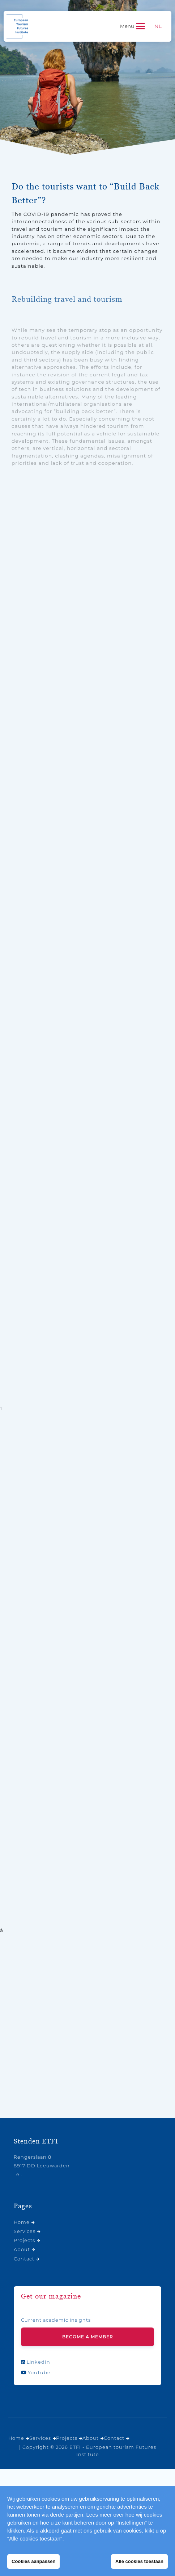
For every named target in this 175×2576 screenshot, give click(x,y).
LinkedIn (35, 2362)
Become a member (87, 2336)
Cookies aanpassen (33, 2561)
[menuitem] (158, 26)
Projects (24, 2240)
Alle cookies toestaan (139, 2561)
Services (24, 2231)
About (22, 2249)
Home (22, 2222)
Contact (24, 2259)
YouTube (36, 2372)
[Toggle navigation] (132, 26)
